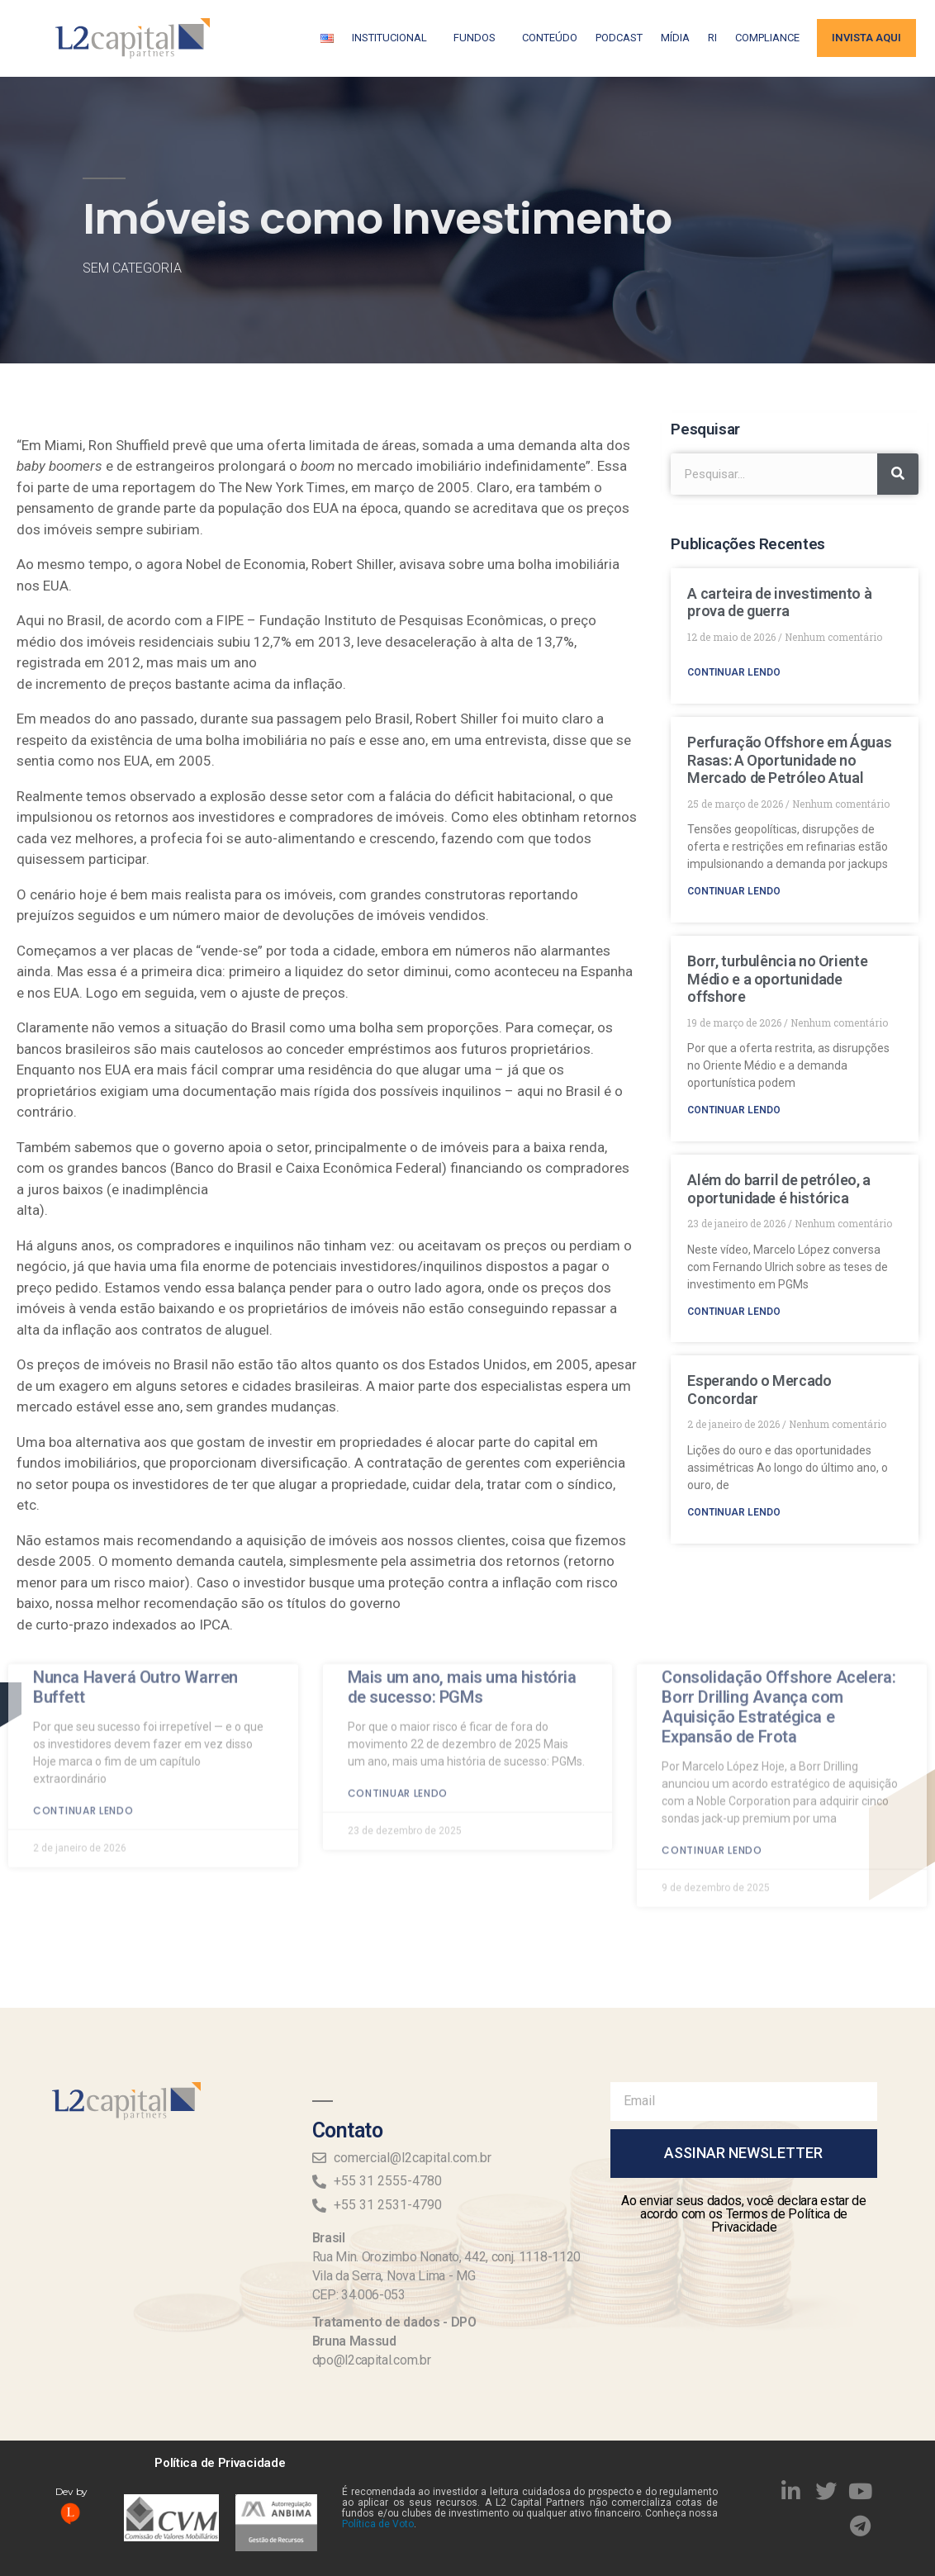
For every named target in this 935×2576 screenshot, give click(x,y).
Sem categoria (132, 268)
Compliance (767, 37)
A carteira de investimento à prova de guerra (779, 602)
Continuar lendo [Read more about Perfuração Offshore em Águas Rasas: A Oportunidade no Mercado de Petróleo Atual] (734, 891)
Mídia (675, 37)
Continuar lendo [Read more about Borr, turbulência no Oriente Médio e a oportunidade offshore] (734, 1110)
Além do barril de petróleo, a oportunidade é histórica (779, 1189)
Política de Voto (378, 2524)
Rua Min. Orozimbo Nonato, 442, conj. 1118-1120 (446, 2257)
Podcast (619, 37)
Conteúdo (549, 37)
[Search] (897, 474)
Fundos (478, 38)
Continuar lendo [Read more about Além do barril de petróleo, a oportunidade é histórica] (734, 1311)
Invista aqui (866, 37)
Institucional (393, 38)
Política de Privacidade (219, 2462)
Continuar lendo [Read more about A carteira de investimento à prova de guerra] (734, 672)
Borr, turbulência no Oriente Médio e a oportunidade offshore (777, 978)
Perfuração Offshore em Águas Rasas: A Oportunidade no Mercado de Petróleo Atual (789, 759)
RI (712, 37)
